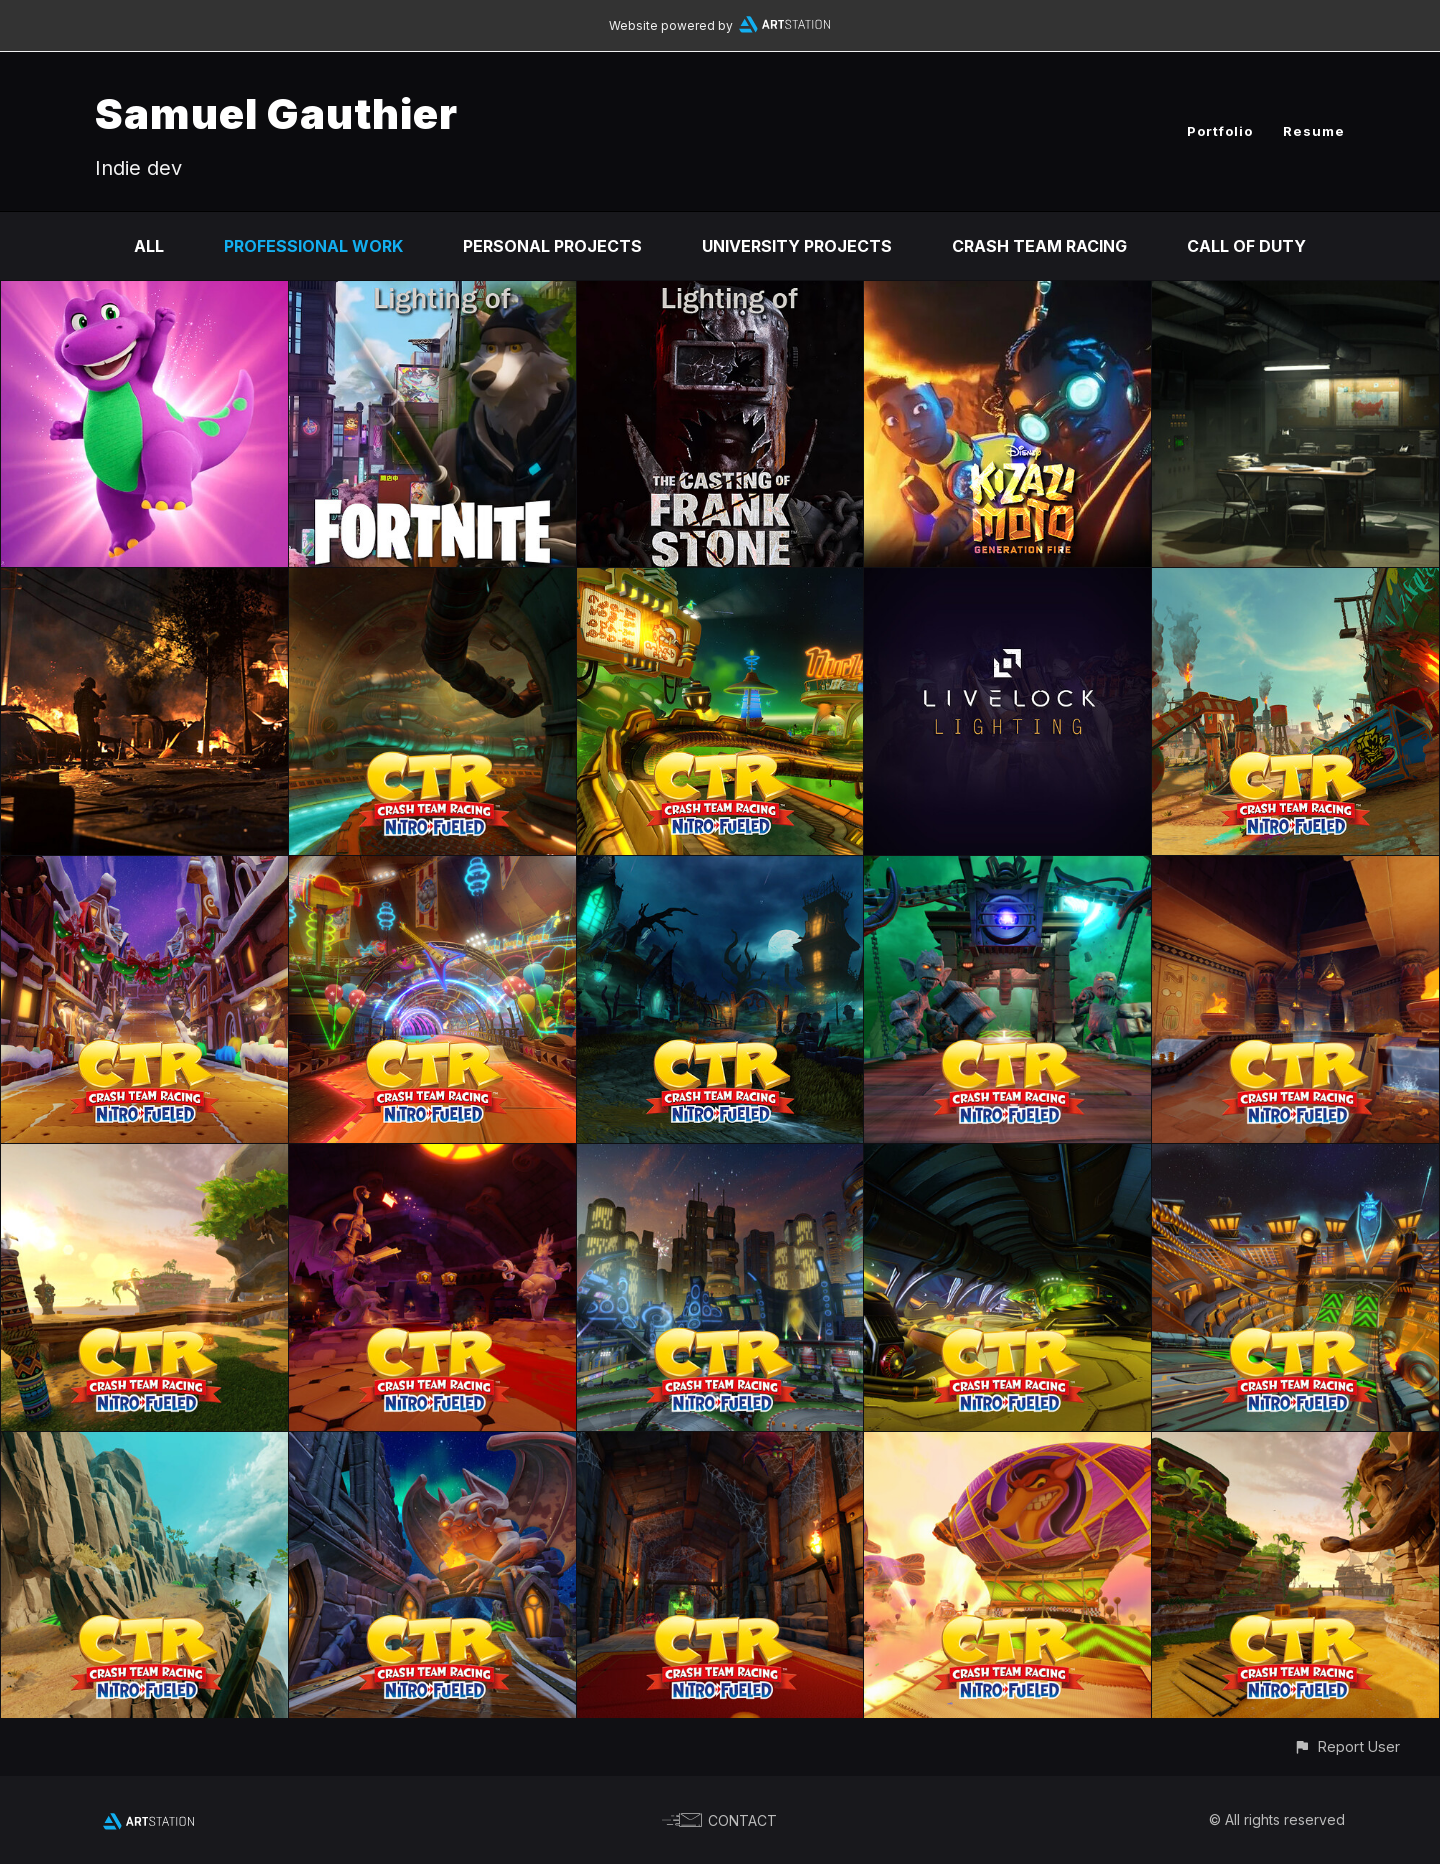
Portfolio (1220, 131)
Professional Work (313, 246)
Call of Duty (1246, 246)
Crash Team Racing (1039, 246)
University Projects (797, 246)
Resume (1314, 131)
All (149, 246)
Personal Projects (552, 246)
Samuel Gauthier (276, 113)
